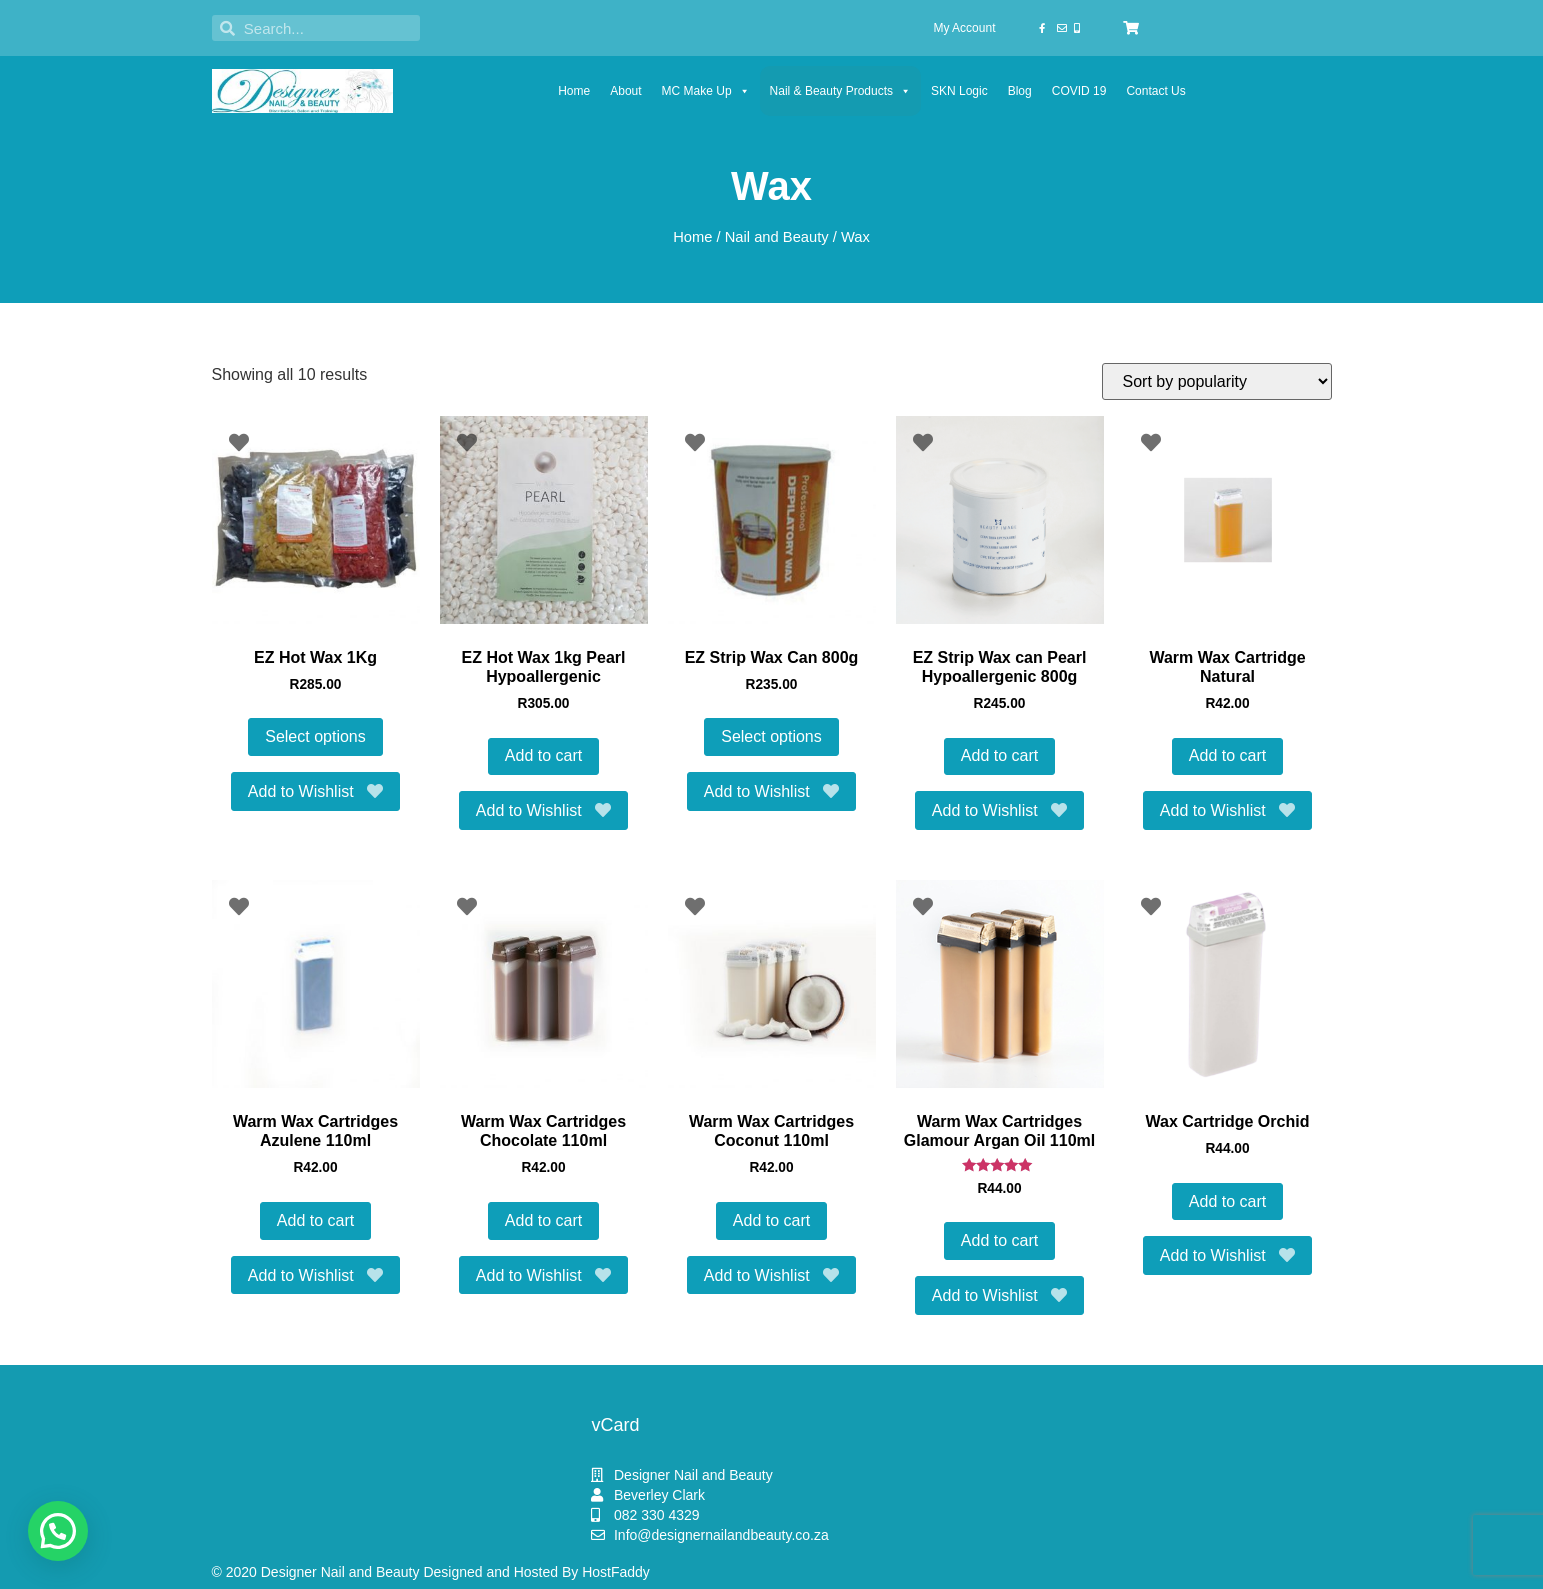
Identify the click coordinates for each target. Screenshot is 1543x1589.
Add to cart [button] (543, 755)
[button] (58, 1531)
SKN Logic (959, 91)
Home (574, 91)
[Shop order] (1217, 381)
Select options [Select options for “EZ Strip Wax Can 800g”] (771, 736)
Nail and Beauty (777, 237)
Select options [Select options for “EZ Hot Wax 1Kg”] (315, 736)
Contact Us (1155, 91)
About (625, 91)
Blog (1020, 91)
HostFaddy (616, 1572)
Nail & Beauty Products (840, 91)
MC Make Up (706, 91)
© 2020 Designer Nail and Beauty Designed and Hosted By (397, 1572)
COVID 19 (1079, 91)
